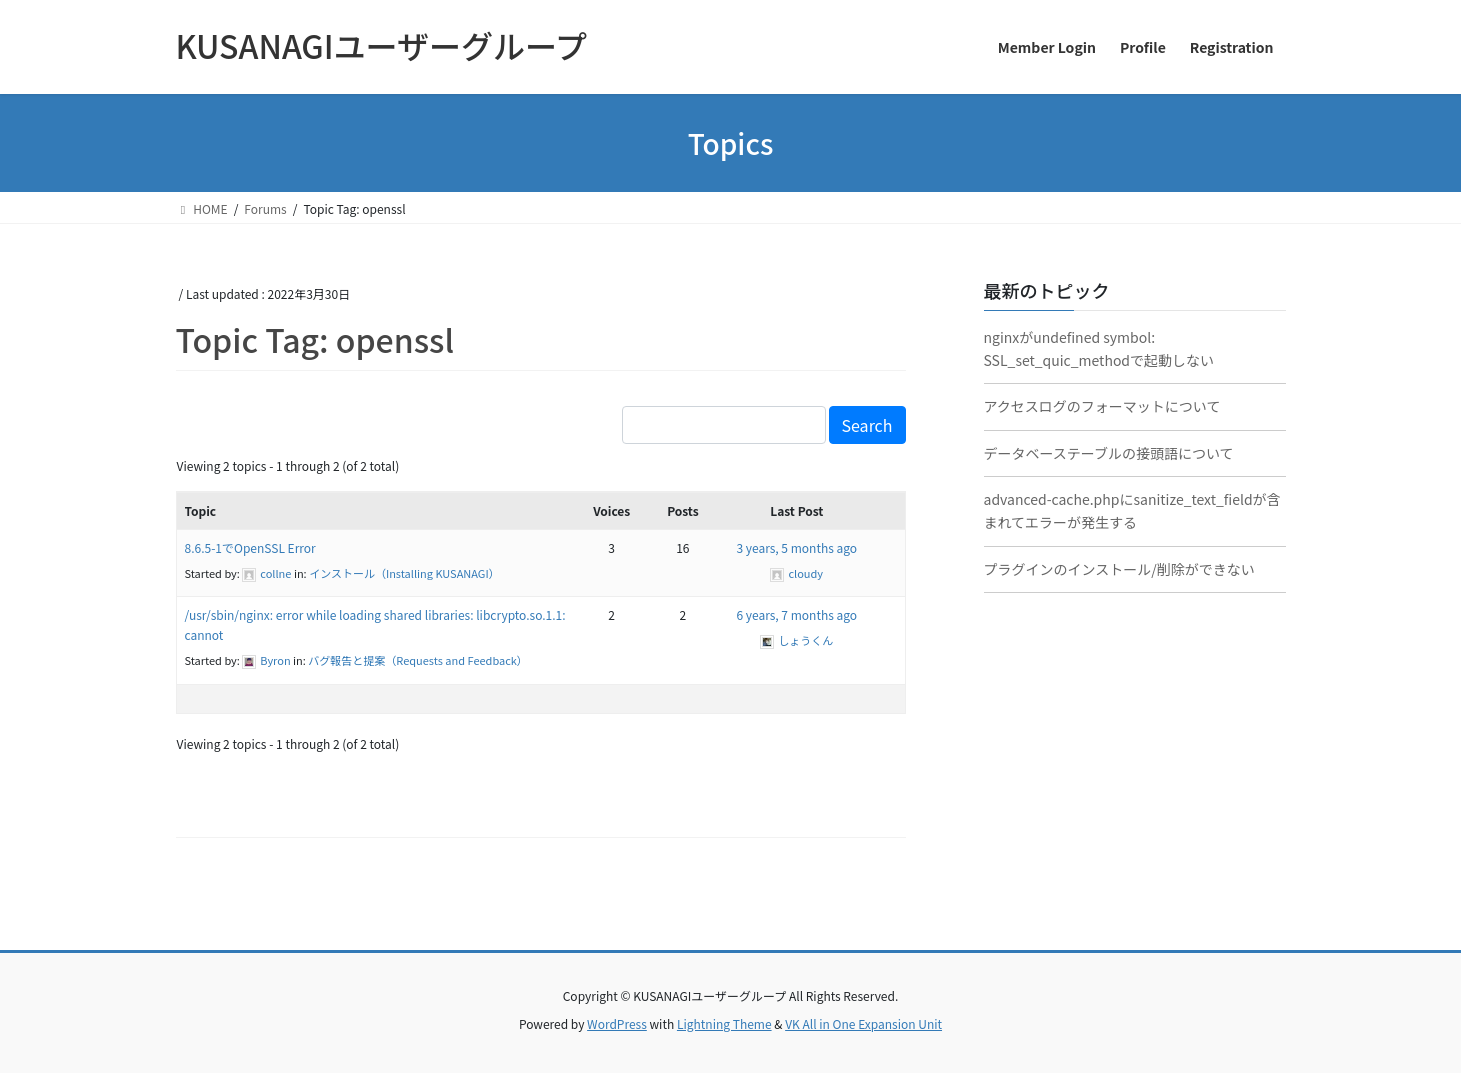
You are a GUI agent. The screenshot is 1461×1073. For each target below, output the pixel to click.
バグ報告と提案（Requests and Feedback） (418, 660)
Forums (265, 208)
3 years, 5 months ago (796, 547)
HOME (202, 208)
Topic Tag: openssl (315, 339)
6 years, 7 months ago (796, 614)
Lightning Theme (724, 1023)
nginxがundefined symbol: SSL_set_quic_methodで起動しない (1099, 348)
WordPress (617, 1023)
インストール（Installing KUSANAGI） (404, 573)
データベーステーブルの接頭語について (1109, 453)
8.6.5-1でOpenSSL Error (250, 547)
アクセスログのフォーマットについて (1102, 406)
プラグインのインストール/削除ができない (1119, 569)
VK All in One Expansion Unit (863, 1023)
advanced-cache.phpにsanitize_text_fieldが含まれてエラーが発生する (1132, 510)
